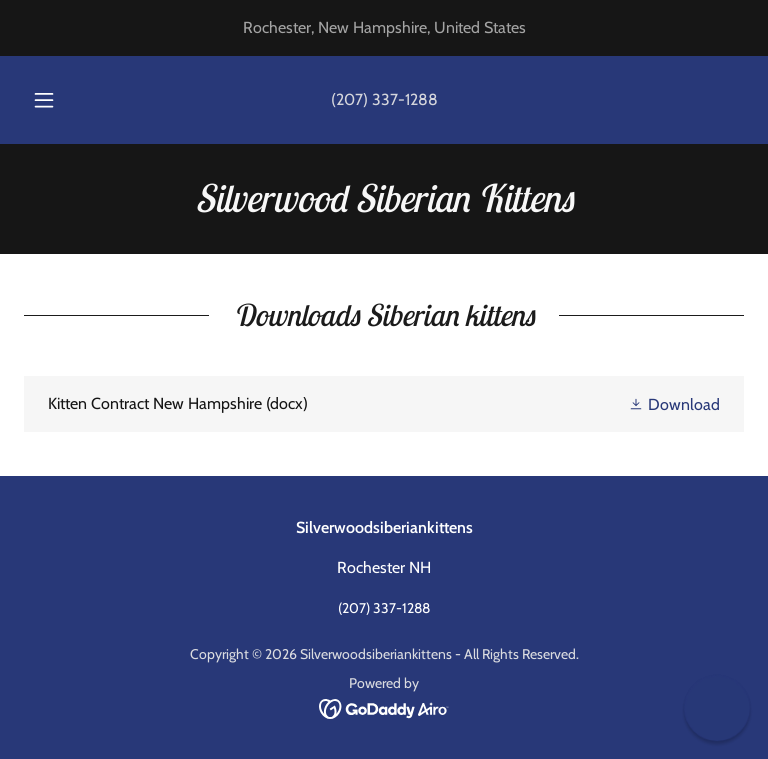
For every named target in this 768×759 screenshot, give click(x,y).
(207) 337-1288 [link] (384, 99)
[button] (55, 100)
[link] (384, 206)
